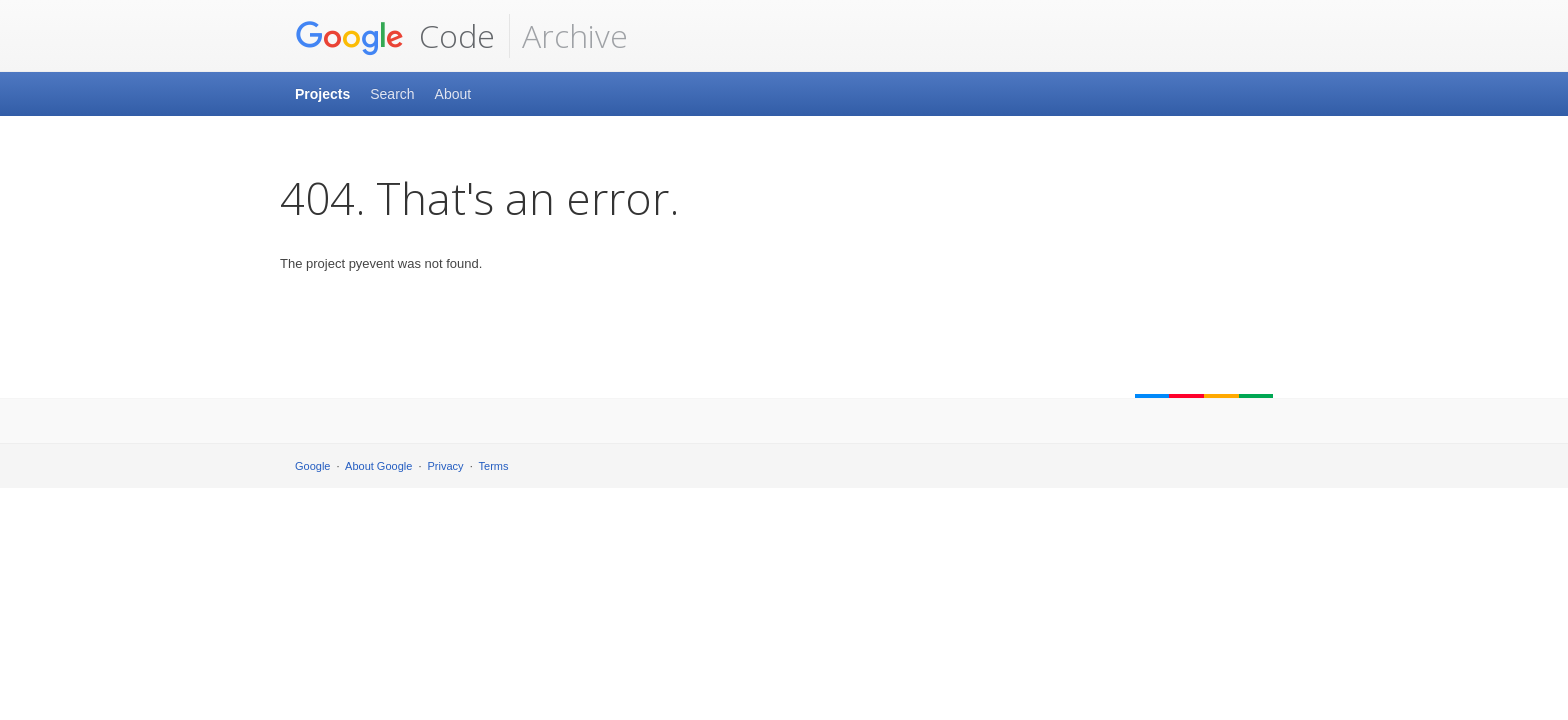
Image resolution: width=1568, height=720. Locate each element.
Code (395, 36)
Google (312, 466)
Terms (494, 466)
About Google (378, 466)
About (453, 94)
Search (392, 94)
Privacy (446, 466)
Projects (322, 94)
